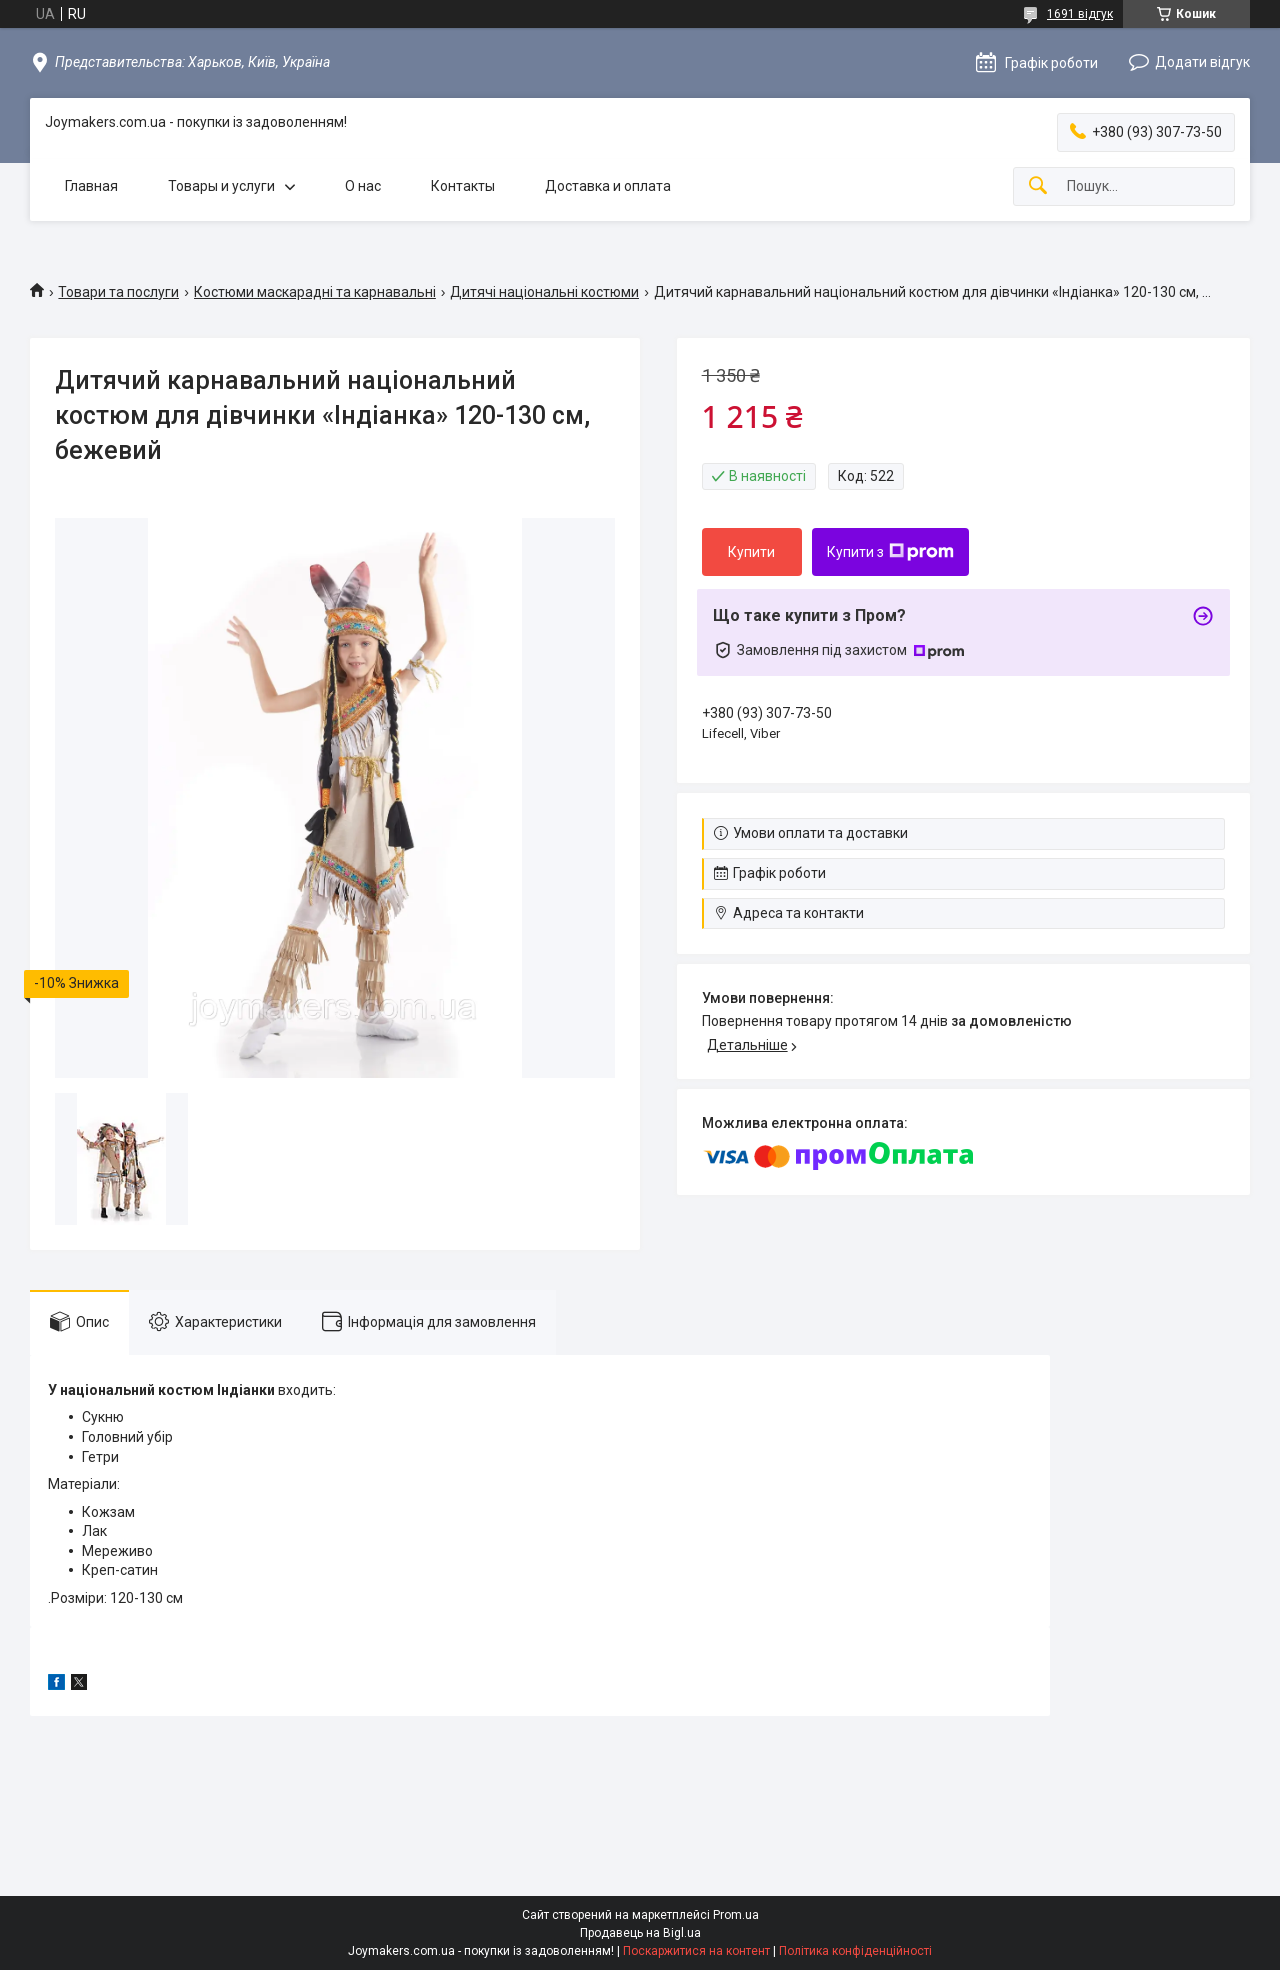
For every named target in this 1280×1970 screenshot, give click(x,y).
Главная (91, 186)
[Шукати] (1038, 186)
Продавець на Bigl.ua (640, 1933)
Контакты (463, 186)
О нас (363, 186)
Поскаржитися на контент (696, 1951)
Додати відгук (1202, 62)
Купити (751, 552)
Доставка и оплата (608, 186)
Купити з (890, 552)
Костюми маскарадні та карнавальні (315, 292)
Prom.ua (736, 1915)
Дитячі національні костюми (544, 292)
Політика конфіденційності (855, 1951)
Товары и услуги (221, 186)
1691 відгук (1080, 14)
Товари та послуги (118, 292)
